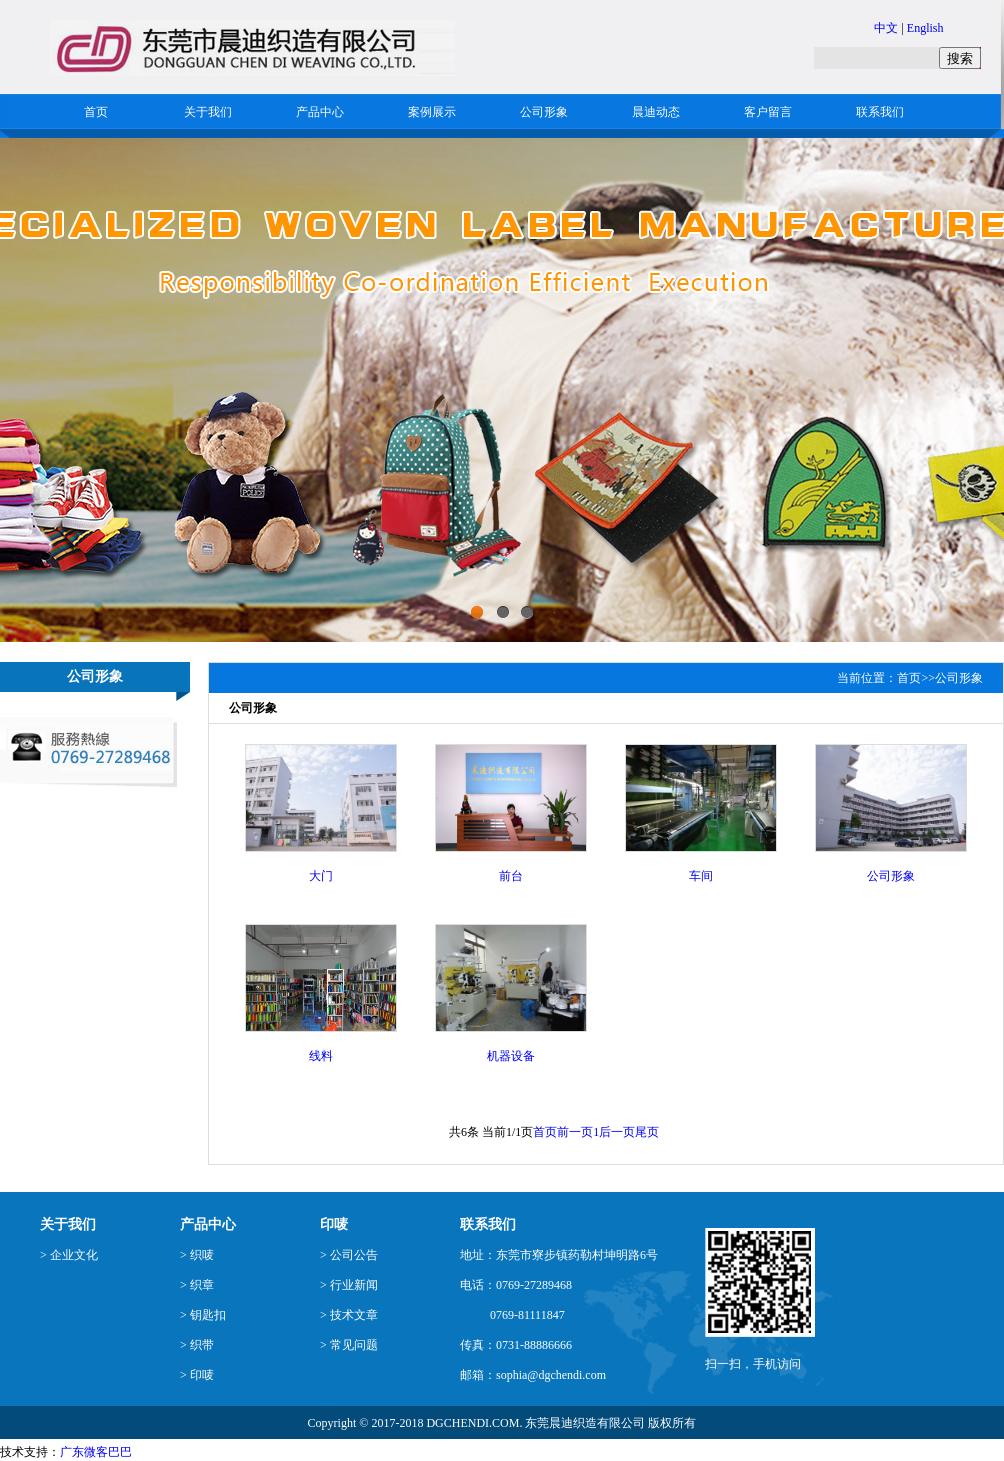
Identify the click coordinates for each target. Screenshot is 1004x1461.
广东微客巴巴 (96, 1452)
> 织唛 (197, 1255)
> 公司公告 (349, 1255)
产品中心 (320, 112)
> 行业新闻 (349, 1285)
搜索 (960, 58)
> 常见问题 (349, 1345)
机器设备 (511, 1056)
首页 (96, 112)
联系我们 (880, 112)
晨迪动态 (656, 112)
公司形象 (544, 112)
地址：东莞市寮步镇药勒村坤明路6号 (559, 1255)
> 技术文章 (349, 1315)
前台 (511, 876)
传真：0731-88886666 (516, 1345)
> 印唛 (197, 1375)
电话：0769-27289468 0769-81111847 (516, 1300)
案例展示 (432, 112)
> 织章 (197, 1285)
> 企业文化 (69, 1255)
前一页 (575, 1132)
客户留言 (768, 112)
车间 (701, 876)
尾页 (647, 1132)
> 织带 (197, 1345)
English (925, 28)
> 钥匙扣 (203, 1315)
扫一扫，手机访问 (753, 1364)
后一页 (617, 1132)
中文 (886, 28)
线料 (321, 1056)
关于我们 (208, 112)
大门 (321, 876)
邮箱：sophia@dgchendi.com (533, 1375)
